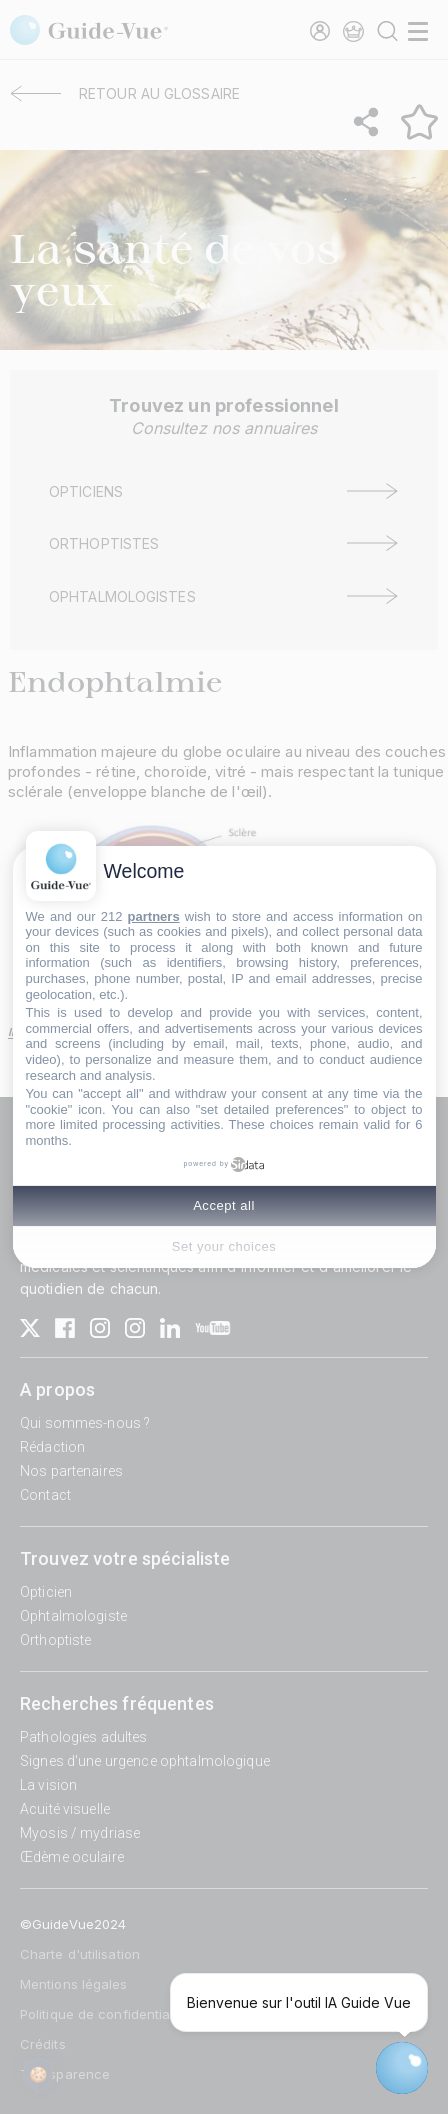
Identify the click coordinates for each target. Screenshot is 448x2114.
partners (154, 916)
